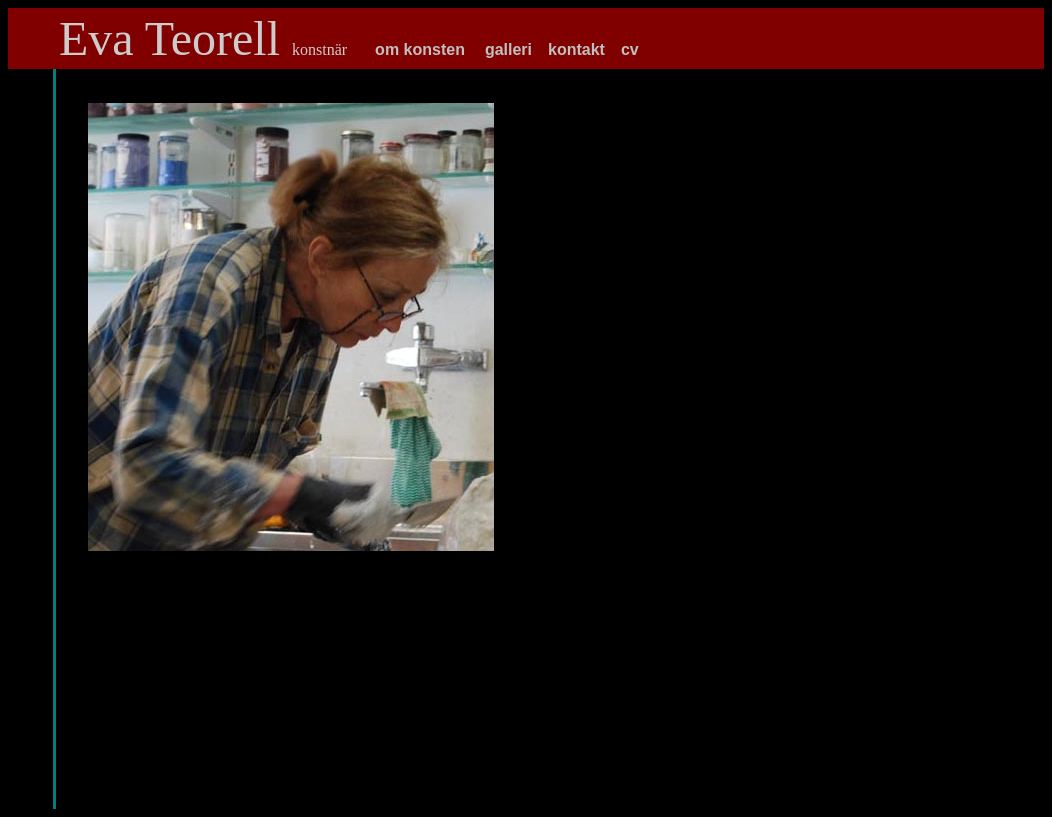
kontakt (576, 49)
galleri (508, 49)
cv (630, 49)
